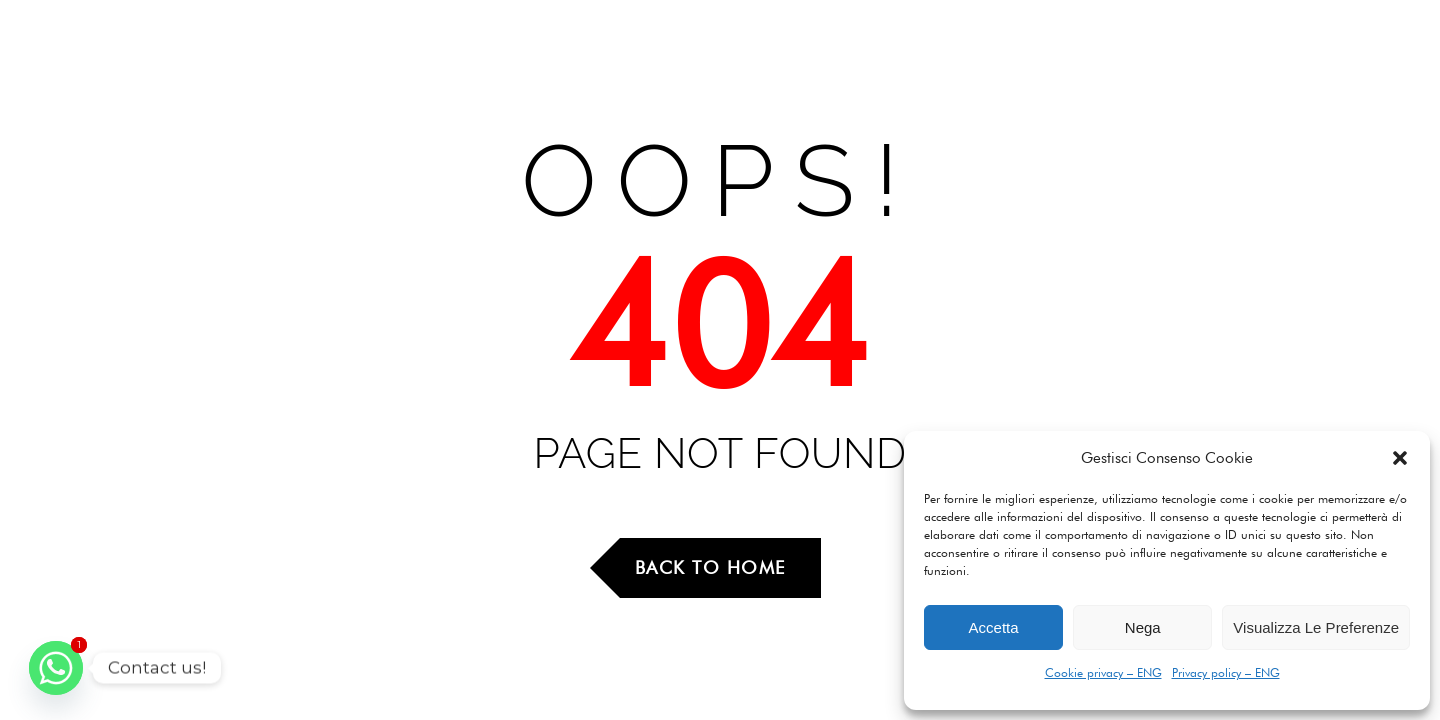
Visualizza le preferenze (1316, 627)
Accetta (994, 627)
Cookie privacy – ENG (1103, 672)
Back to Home (710, 567)
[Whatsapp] (56, 668)
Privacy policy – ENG (1226, 672)
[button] (1400, 458)
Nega (1143, 627)
